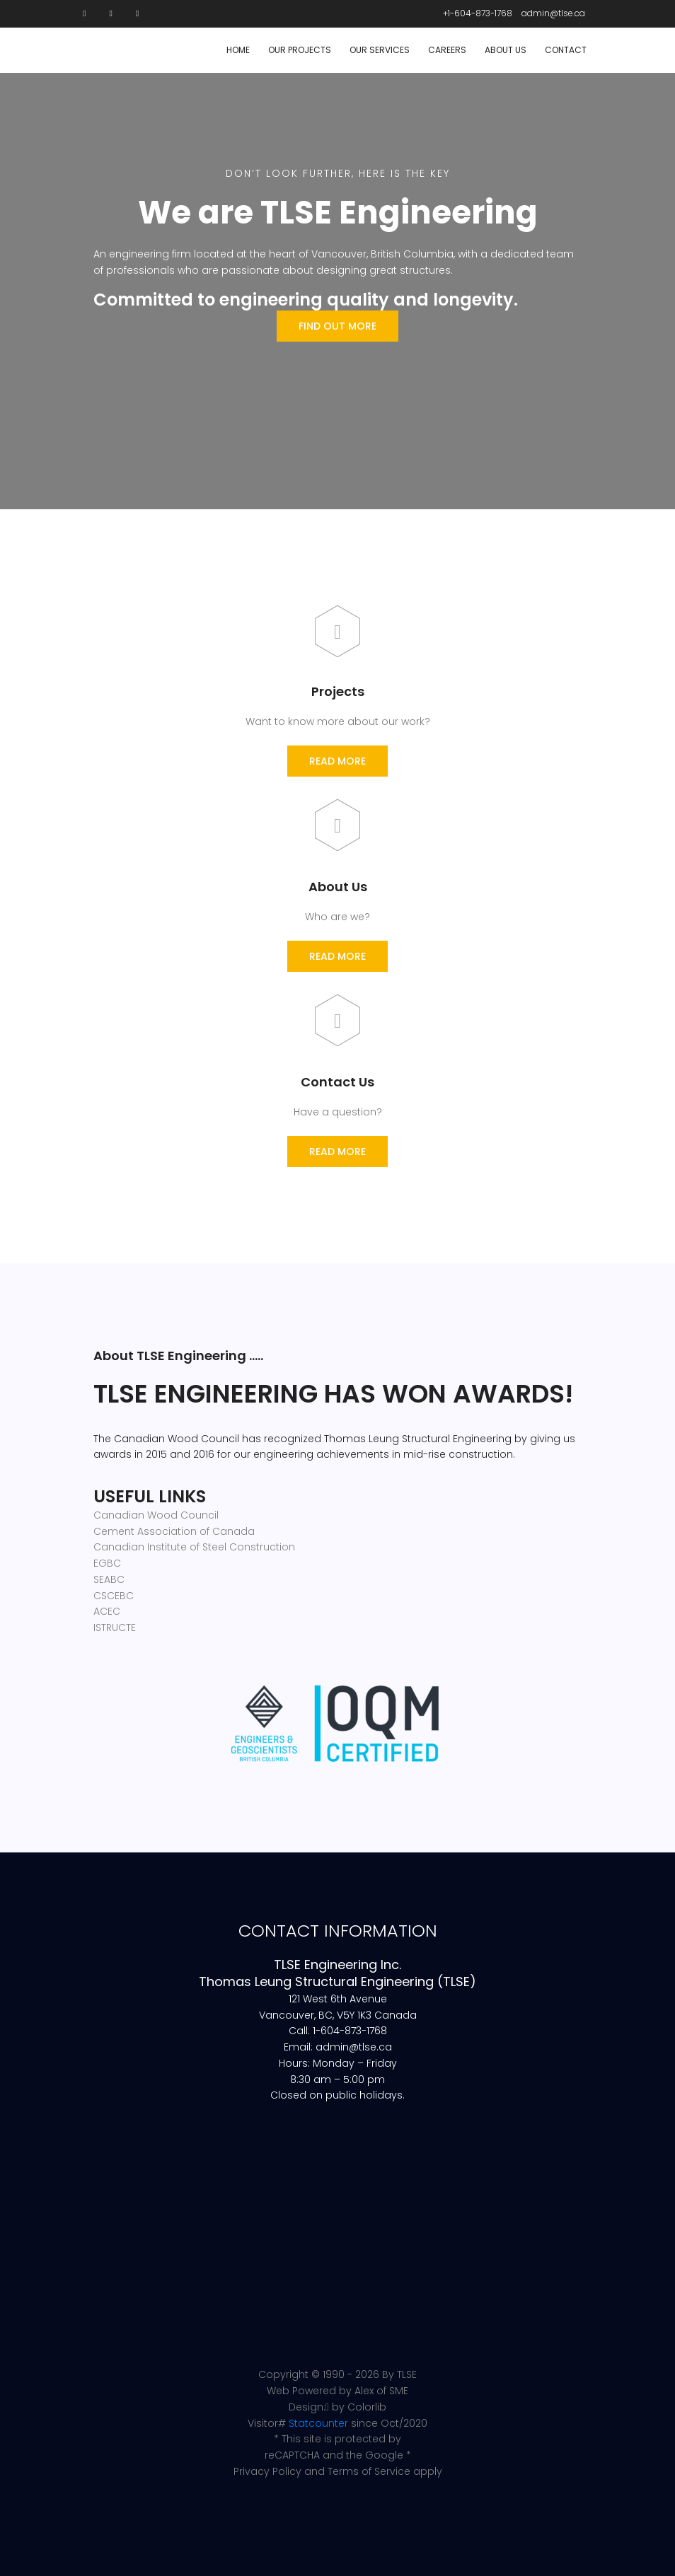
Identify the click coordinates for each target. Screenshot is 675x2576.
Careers (447, 50)
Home (238, 50)
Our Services (380, 50)
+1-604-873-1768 (477, 13)
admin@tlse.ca (553, 13)
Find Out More (337, 326)
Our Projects (299, 50)
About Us (505, 50)
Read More (337, 761)
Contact (566, 50)
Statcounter (318, 2423)
